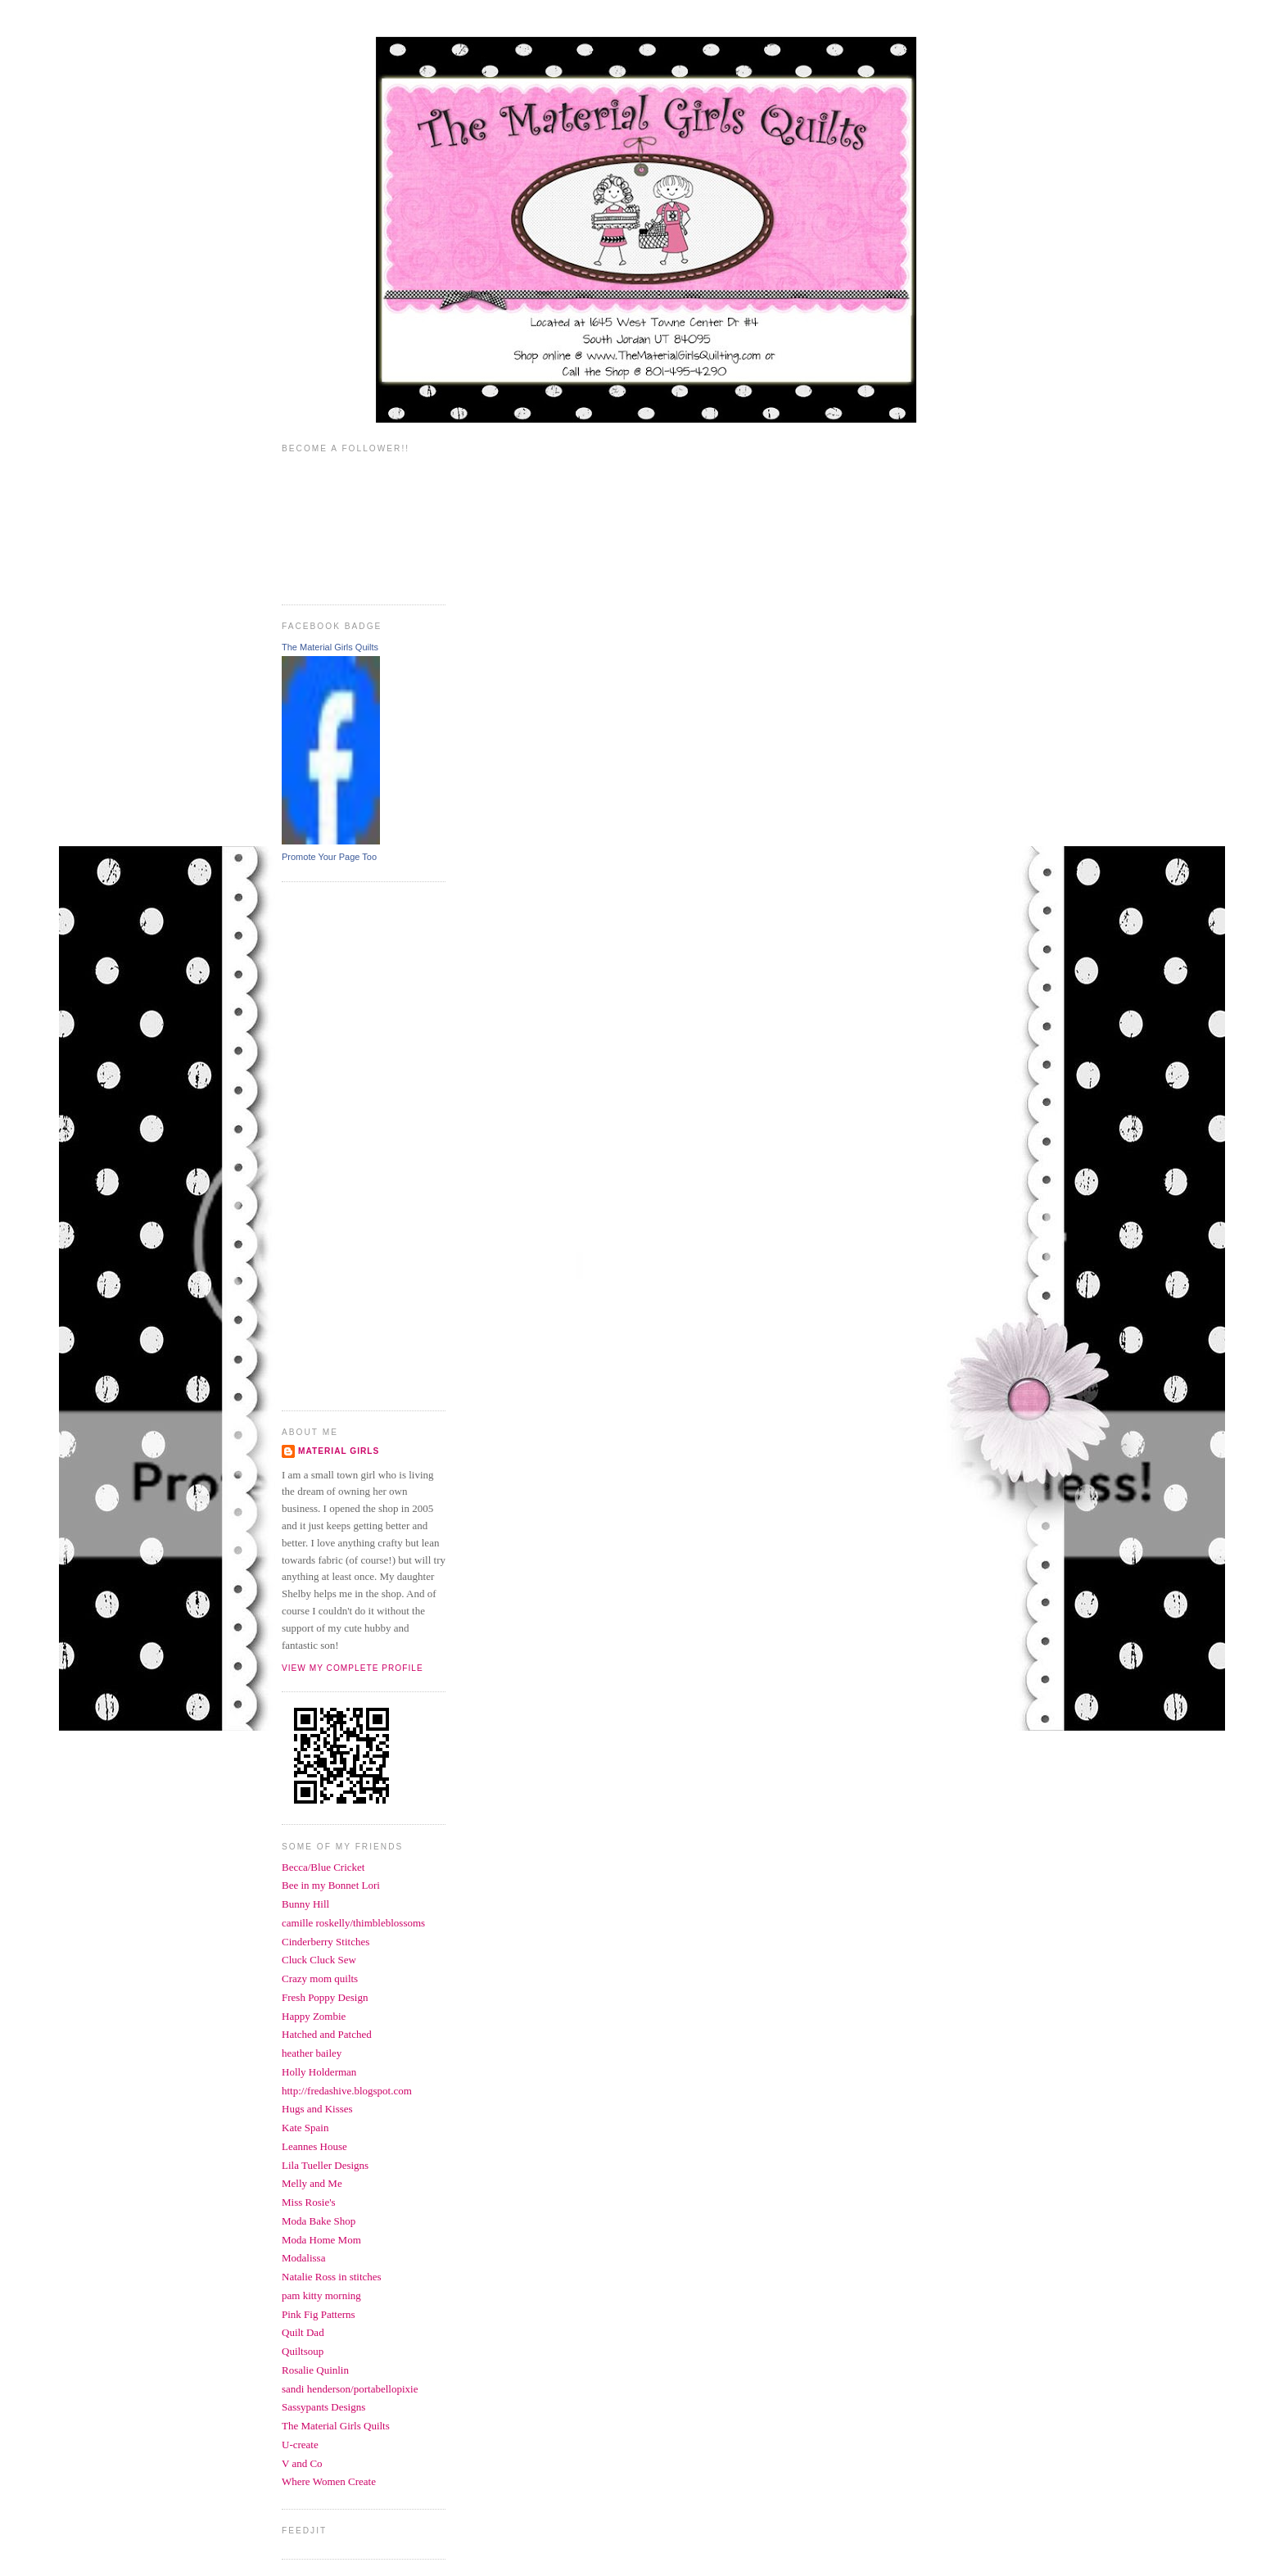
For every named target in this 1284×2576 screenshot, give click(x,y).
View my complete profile (352, 1668)
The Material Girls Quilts (330, 647)
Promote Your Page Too (329, 857)
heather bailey (311, 2053)
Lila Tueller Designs (325, 2165)
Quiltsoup (302, 2351)
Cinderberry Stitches (325, 1941)
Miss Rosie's (309, 2202)
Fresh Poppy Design (325, 1997)
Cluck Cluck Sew (319, 1960)
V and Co (302, 2463)
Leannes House (314, 2146)
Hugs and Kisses (317, 2109)
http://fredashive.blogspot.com (347, 2091)
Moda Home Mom (321, 2240)
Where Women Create (329, 2481)
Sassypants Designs (323, 2407)
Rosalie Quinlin (315, 2370)
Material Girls (338, 1451)
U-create (300, 2444)
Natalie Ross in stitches (332, 2276)
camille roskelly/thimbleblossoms (353, 1923)
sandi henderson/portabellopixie (350, 2389)
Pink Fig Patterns (318, 2314)
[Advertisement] (347, 1144)
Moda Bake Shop (318, 2221)
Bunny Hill (305, 1904)
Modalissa (303, 2258)
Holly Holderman (319, 2072)
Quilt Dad (303, 2332)
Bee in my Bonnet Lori (331, 1885)
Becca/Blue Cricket (323, 1867)
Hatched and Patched (327, 2034)
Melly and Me (312, 2183)
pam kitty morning (321, 2295)
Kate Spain (305, 2127)
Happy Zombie (314, 2016)
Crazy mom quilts (320, 1978)
